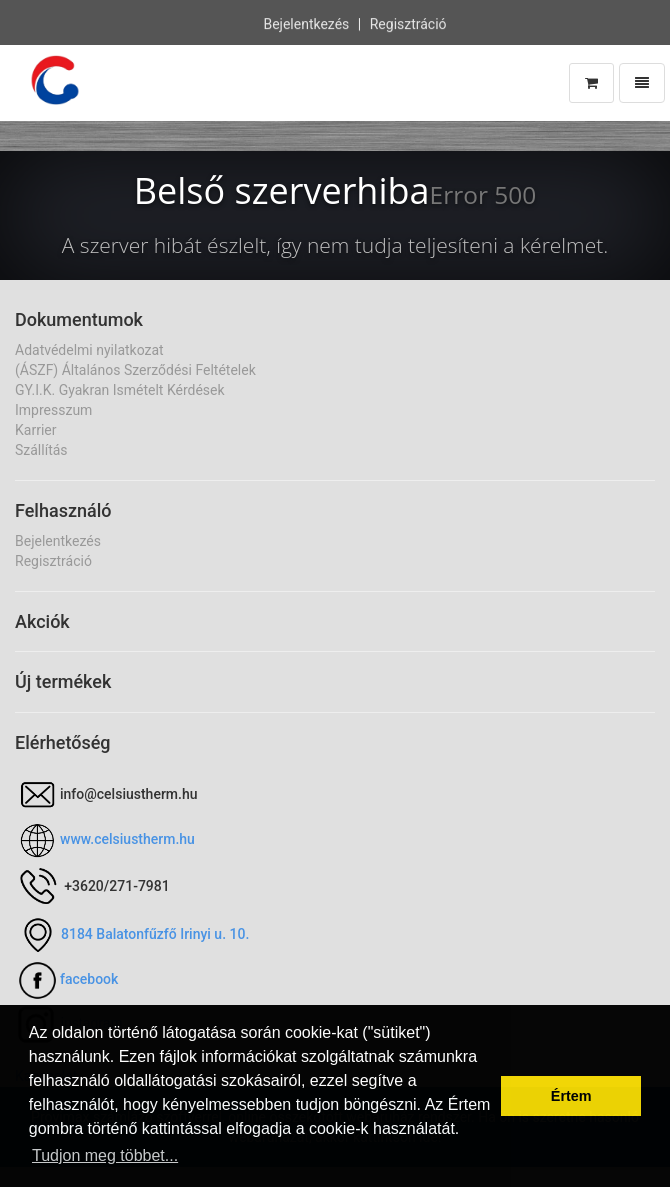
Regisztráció (408, 23)
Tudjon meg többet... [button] (105, 1155)
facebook (89, 979)
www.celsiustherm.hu (127, 839)
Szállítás (41, 450)
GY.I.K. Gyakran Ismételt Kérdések (120, 390)
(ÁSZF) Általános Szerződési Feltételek (135, 370)
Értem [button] (571, 1096)
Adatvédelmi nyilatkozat (89, 350)
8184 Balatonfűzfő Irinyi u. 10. (155, 934)
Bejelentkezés (306, 23)
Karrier (35, 430)
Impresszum (53, 410)
